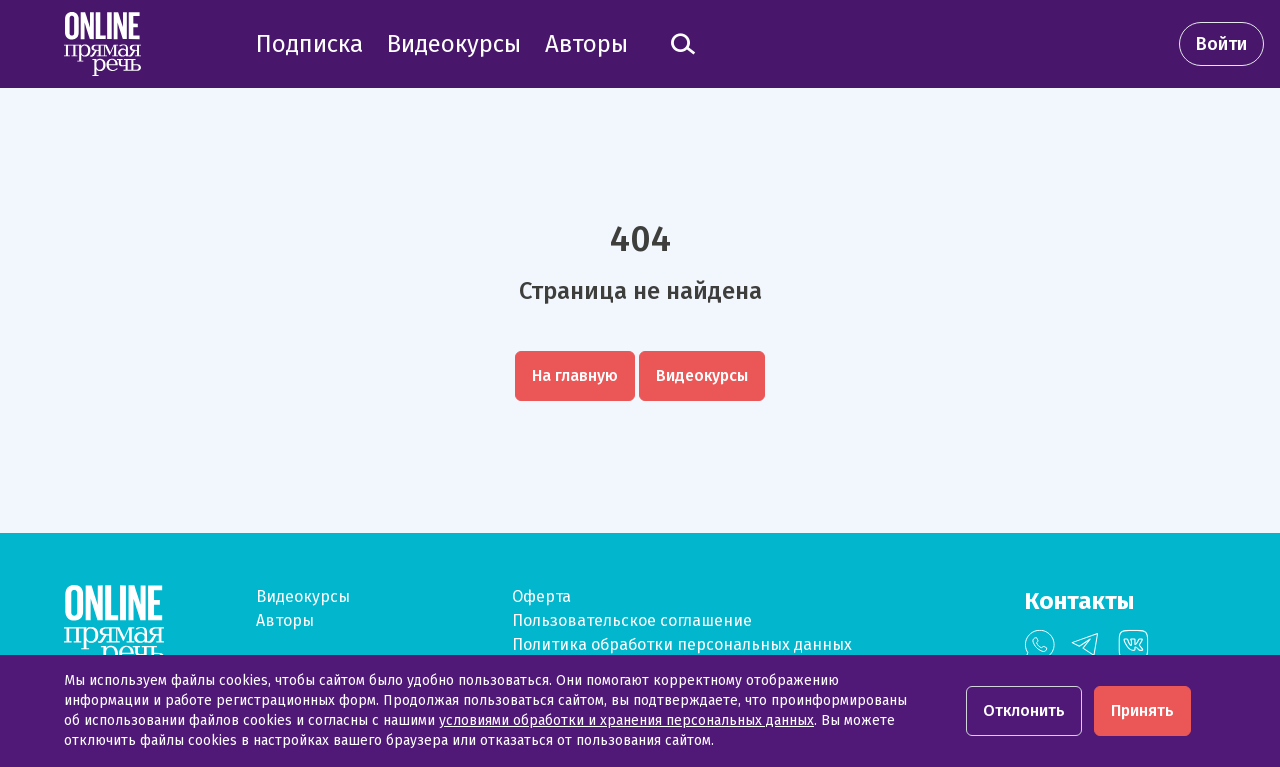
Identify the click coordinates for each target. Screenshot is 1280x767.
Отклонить (1024, 710)
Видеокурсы (303, 596)
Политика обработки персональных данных (682, 644)
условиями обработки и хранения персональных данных (626, 720)
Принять (1142, 710)
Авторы (285, 620)
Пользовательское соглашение (632, 620)
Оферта (541, 596)
